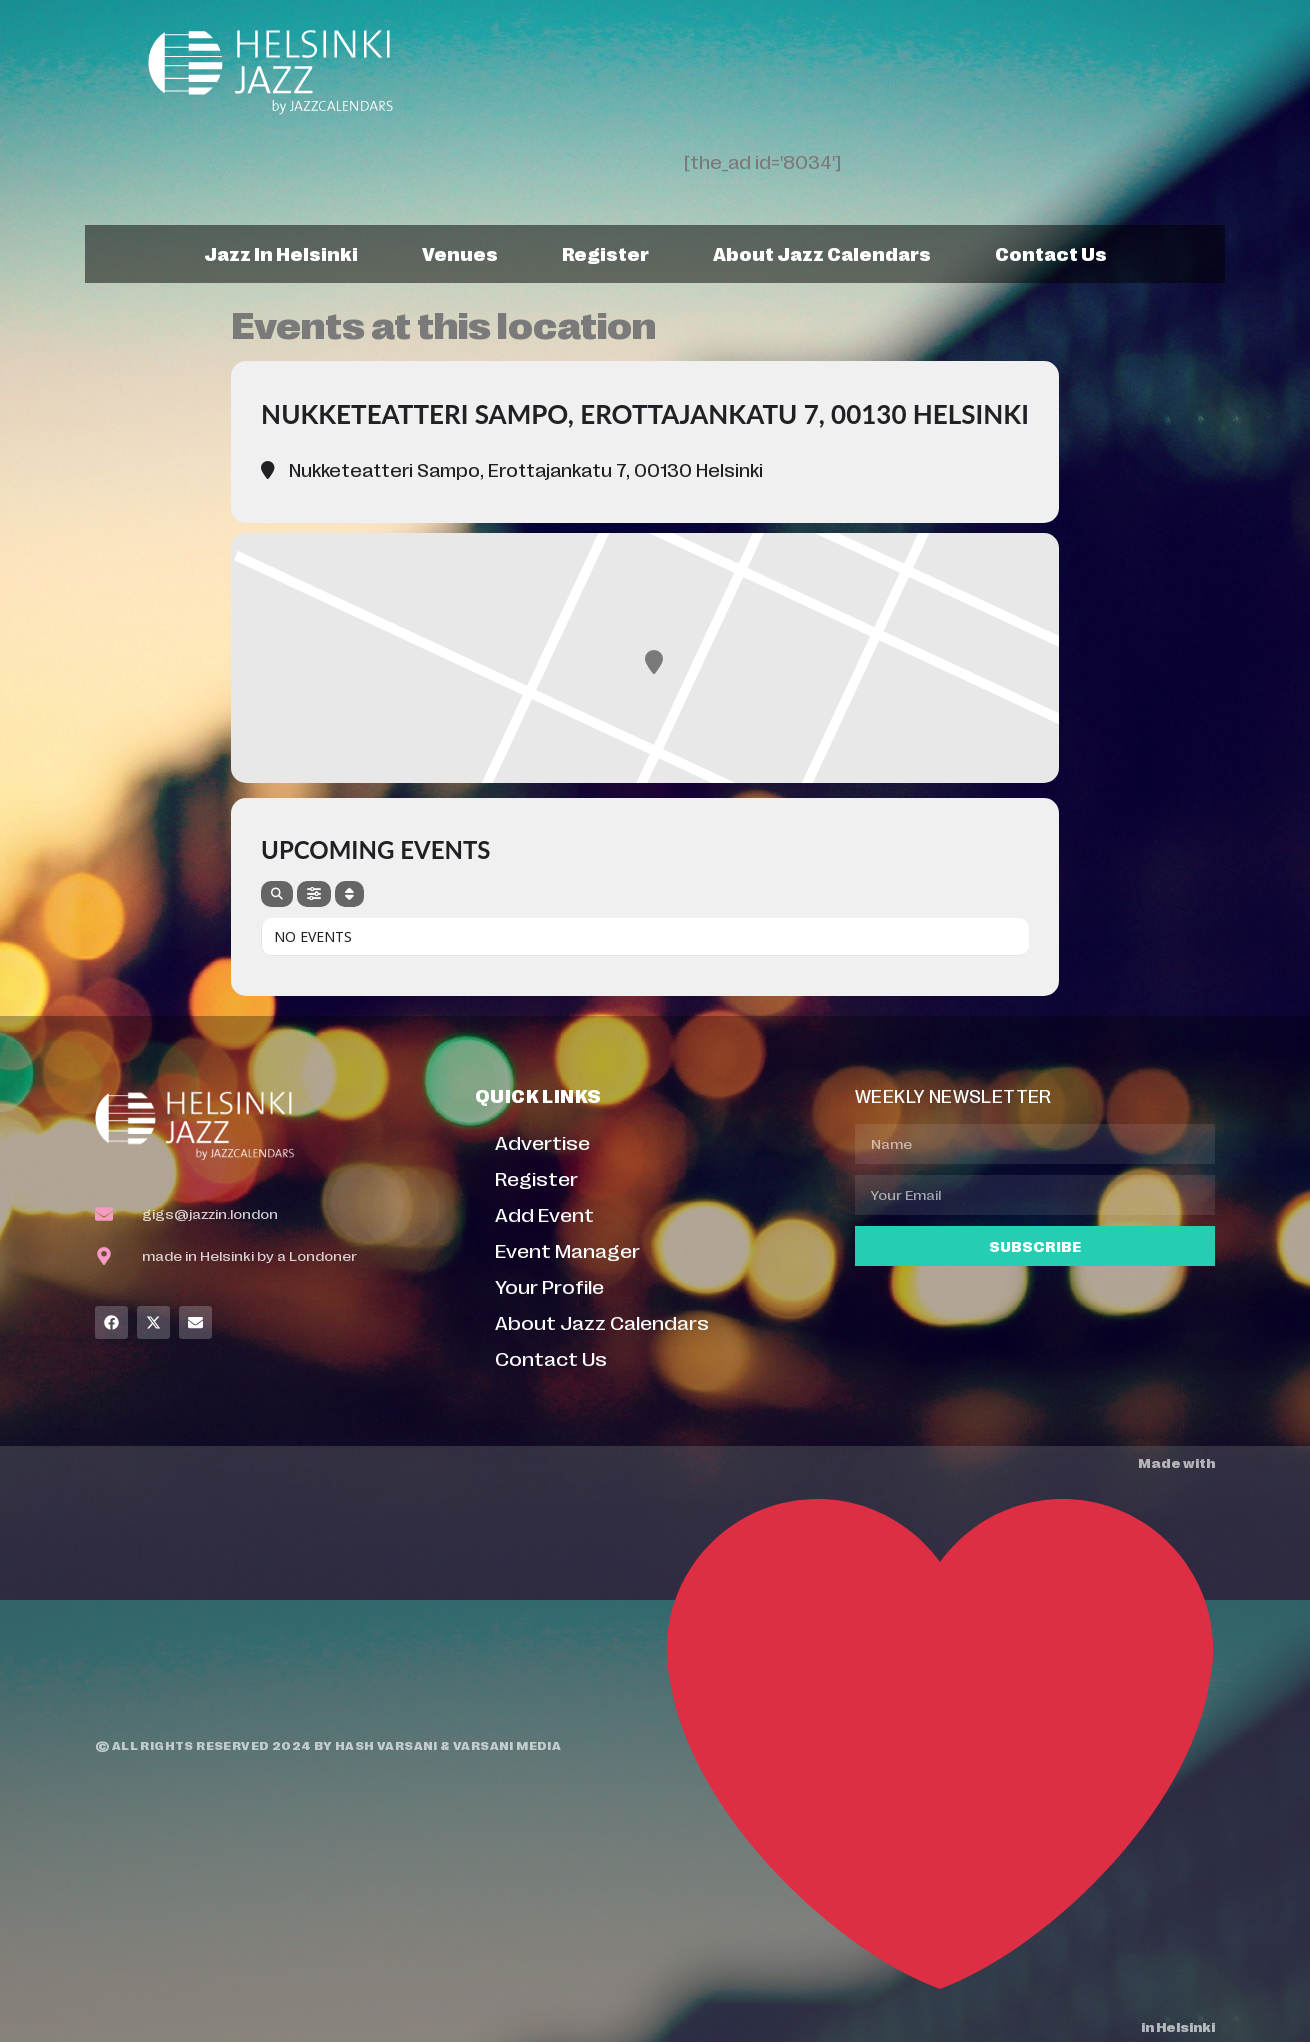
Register (605, 253)
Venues (460, 253)
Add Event (544, 1213)
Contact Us (1051, 253)
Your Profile (549, 1285)
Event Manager (567, 1249)
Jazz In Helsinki (281, 253)
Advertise (542, 1141)
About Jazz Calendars (822, 253)
